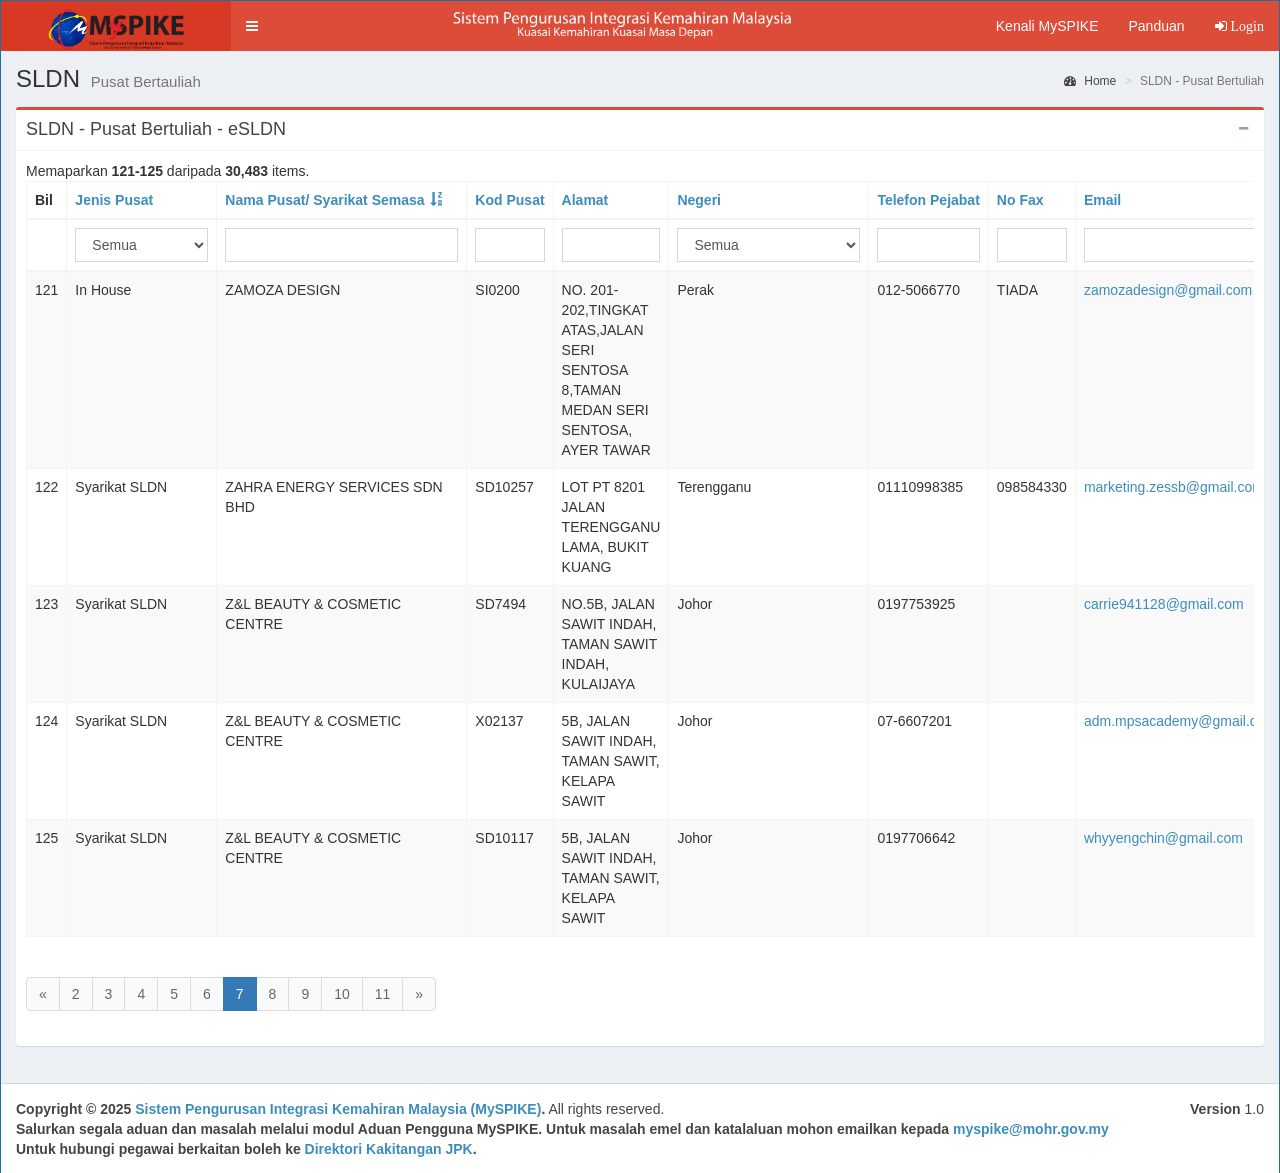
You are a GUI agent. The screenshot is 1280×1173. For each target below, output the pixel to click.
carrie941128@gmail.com (1164, 604)
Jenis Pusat (114, 200)
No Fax (1020, 200)
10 (342, 994)
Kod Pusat (509, 200)
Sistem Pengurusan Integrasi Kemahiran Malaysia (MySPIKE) (338, 1109)
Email (1102, 200)
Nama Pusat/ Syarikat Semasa (324, 200)
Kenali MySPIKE (1047, 26)
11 (383, 994)
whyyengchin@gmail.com (1163, 838)
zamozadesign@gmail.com (1168, 290)
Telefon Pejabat (928, 200)
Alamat (585, 200)
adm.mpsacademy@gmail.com (1180, 721)
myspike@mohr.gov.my (1031, 1129)
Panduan (1156, 26)
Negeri (699, 200)
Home (1090, 81)
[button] (252, 26)
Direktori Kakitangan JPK (389, 1149)
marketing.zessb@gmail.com (1174, 487)
